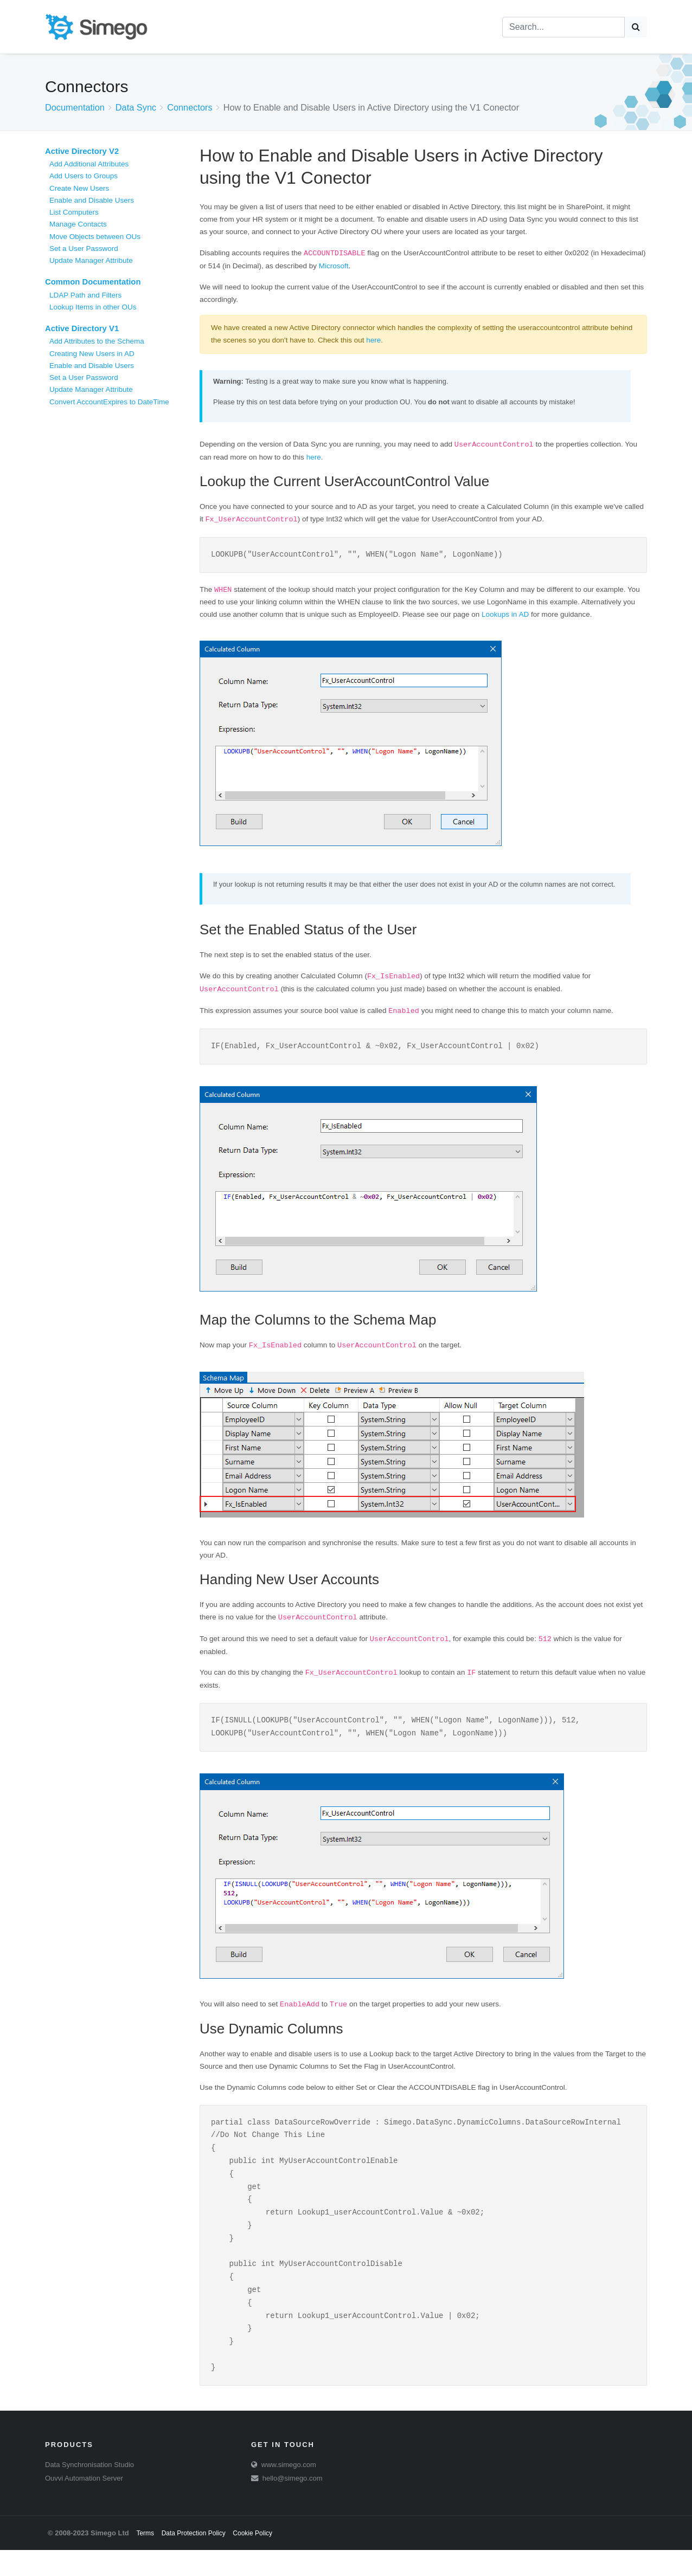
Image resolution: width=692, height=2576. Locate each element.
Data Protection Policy (194, 2559)
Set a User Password (83, 248)
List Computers (74, 212)
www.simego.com (288, 2491)
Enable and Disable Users (91, 200)
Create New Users (79, 188)
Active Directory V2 (82, 151)
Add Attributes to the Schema (96, 341)
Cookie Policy (252, 2559)
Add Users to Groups (83, 176)
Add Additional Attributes (89, 164)
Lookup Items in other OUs (93, 307)
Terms (145, 2559)
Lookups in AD (505, 615)
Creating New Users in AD (91, 354)
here (373, 340)
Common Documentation (92, 281)
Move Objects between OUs (94, 237)
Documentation (75, 107)
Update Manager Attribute (91, 260)
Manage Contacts (78, 224)
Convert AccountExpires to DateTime (109, 402)
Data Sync (136, 107)
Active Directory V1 (82, 328)
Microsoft (334, 266)
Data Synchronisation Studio (89, 2491)
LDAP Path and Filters (85, 295)
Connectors (190, 107)
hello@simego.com (292, 2504)
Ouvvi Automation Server (84, 2504)
